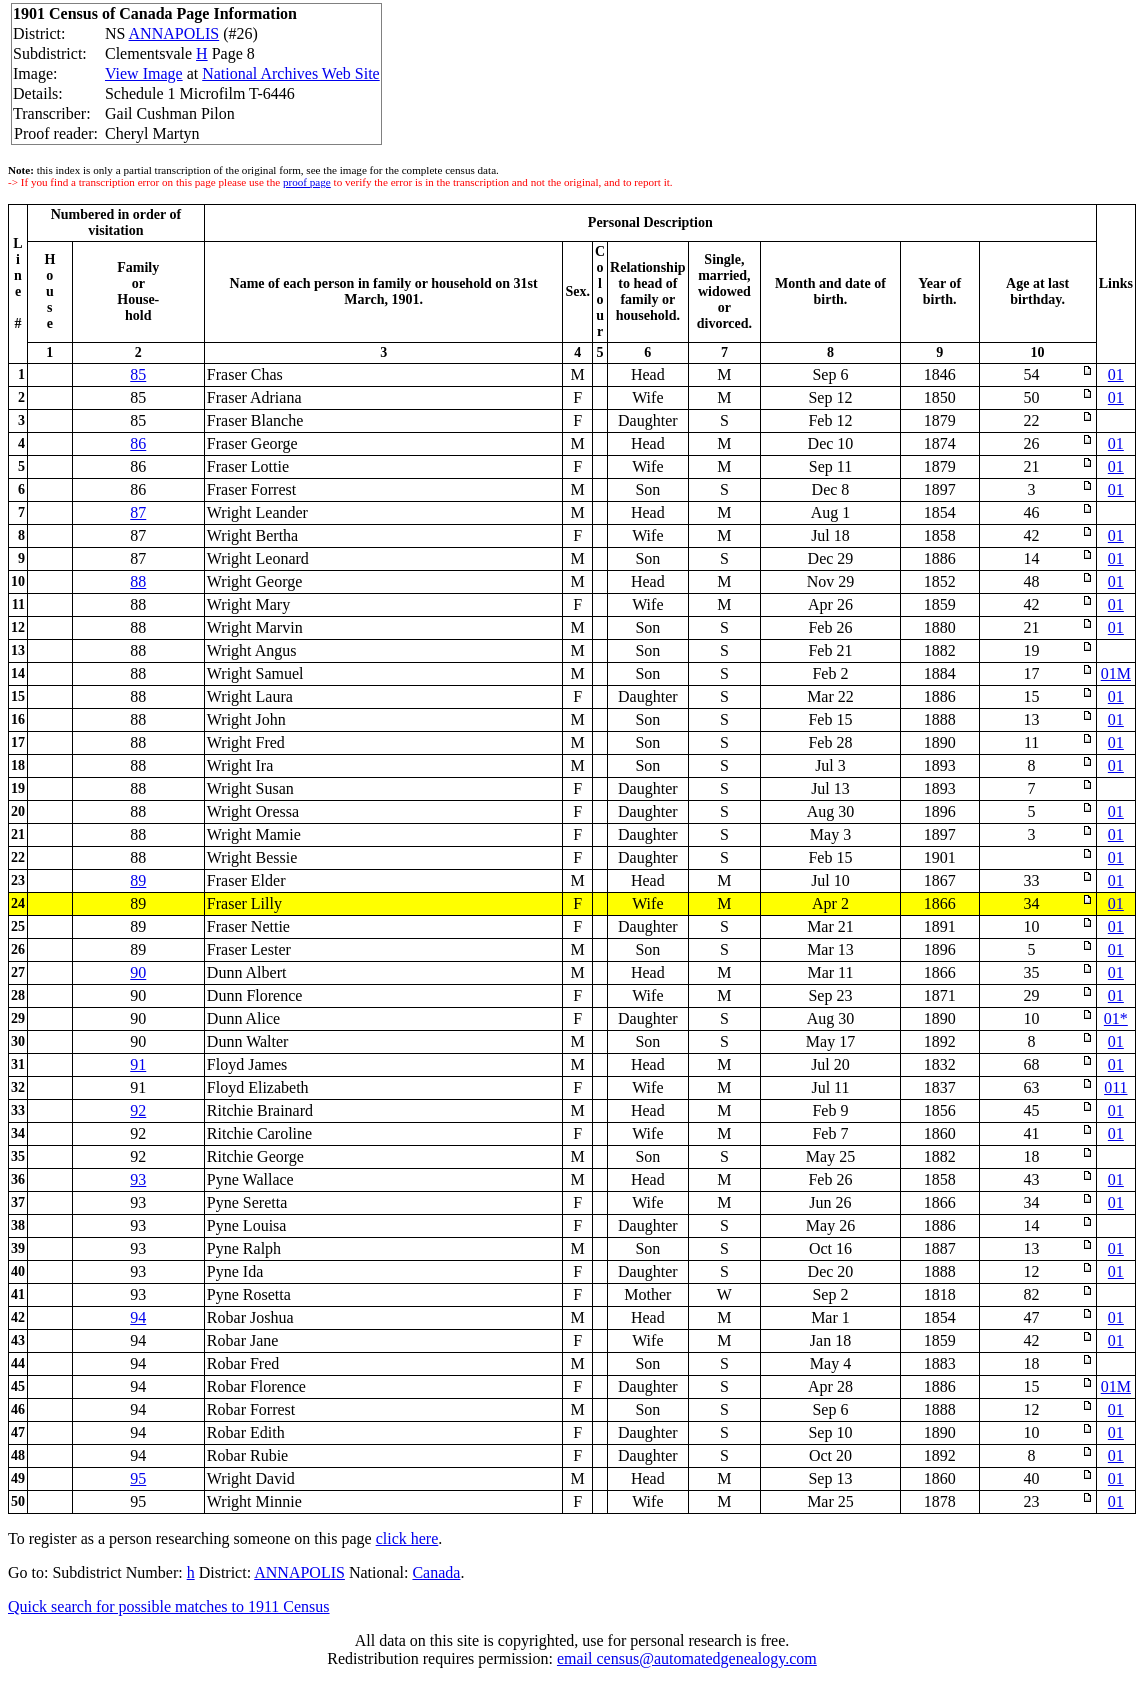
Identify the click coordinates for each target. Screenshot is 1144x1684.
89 (138, 880)
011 (1115, 1087)
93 (138, 1179)
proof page (307, 182)
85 (138, 374)
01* (1116, 1018)
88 (138, 581)
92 (138, 1110)
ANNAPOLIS (174, 33)
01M (1116, 673)
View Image (144, 73)
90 (138, 972)
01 (1116, 374)
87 (138, 512)
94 (138, 1317)
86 (138, 443)
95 (138, 1478)
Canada (436, 1572)
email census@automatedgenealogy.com (687, 1658)
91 (138, 1064)
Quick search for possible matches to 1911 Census (169, 1606)
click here (407, 1538)
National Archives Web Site (291, 73)
